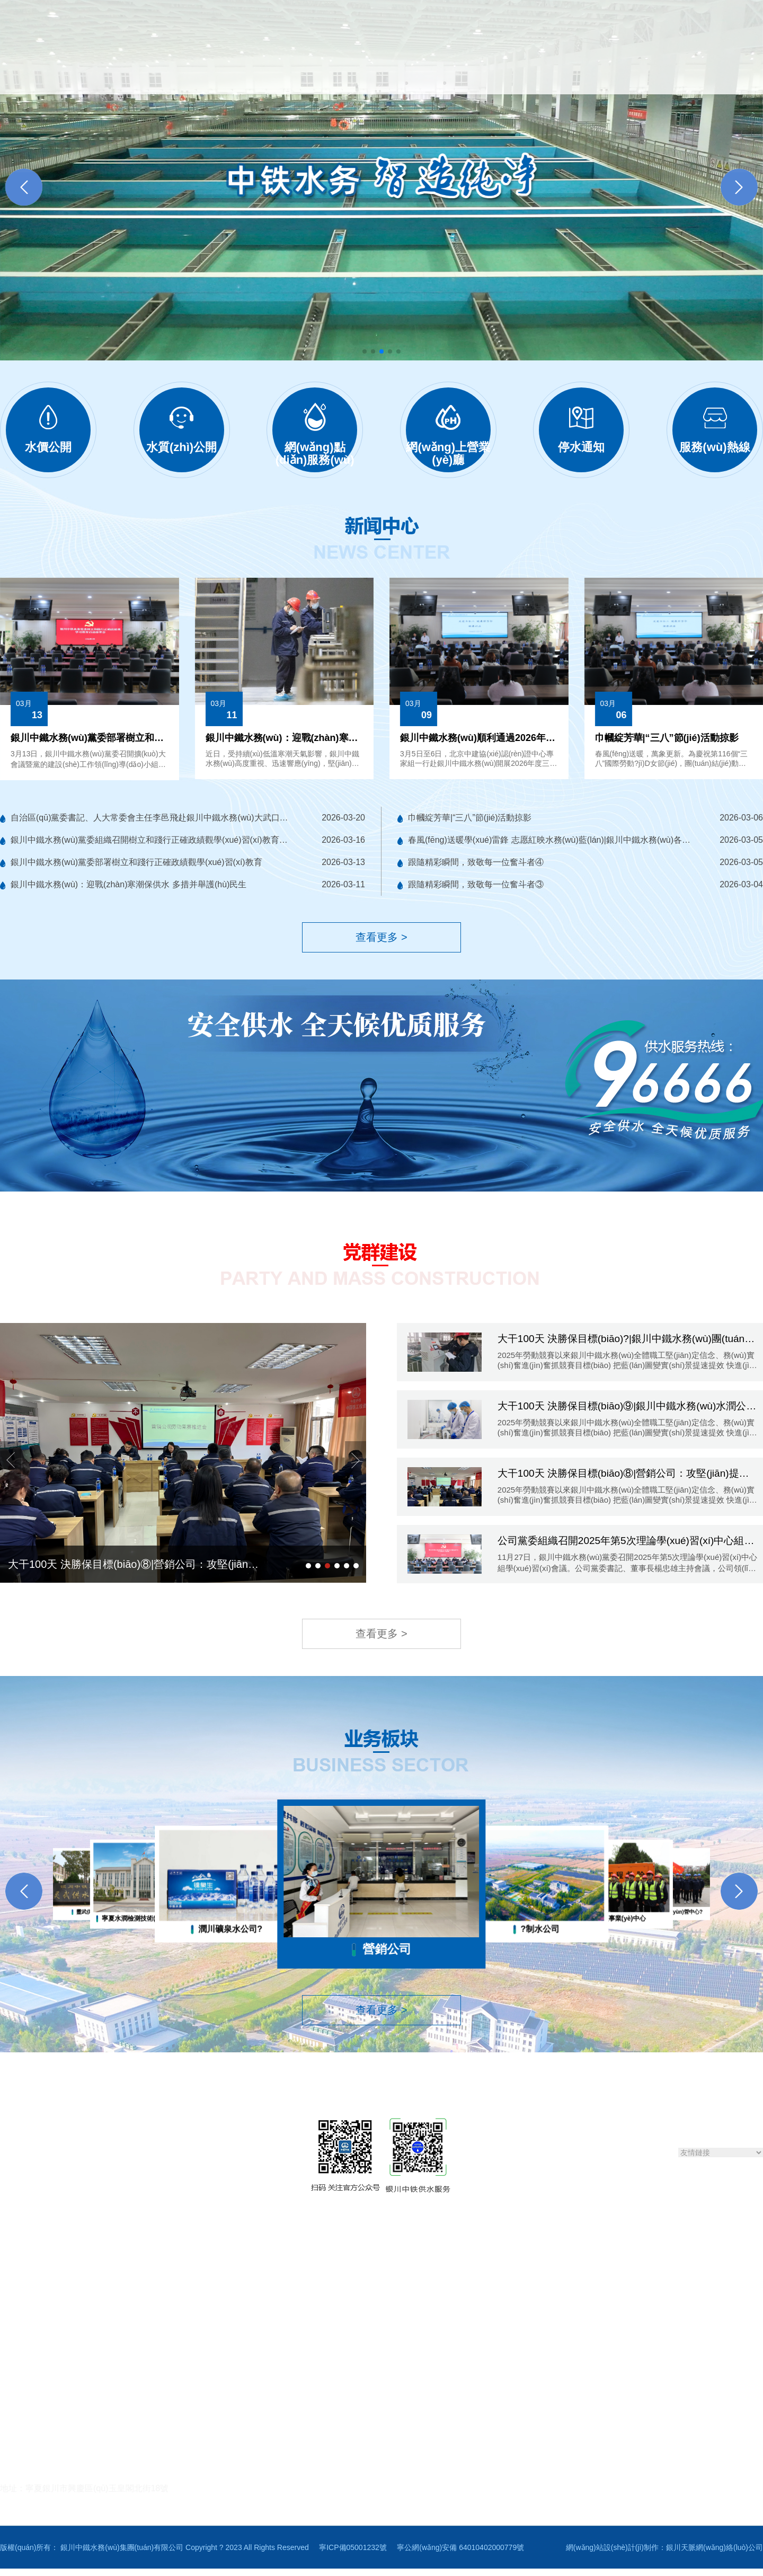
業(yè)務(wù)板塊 (580, 70)
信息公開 (300, 70)
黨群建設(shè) (501, 70)
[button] (739, 180)
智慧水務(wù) (430, 70)
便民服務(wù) (361, 70)
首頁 (125, 70)
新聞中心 (247, 70)
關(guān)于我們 (182, 70)
